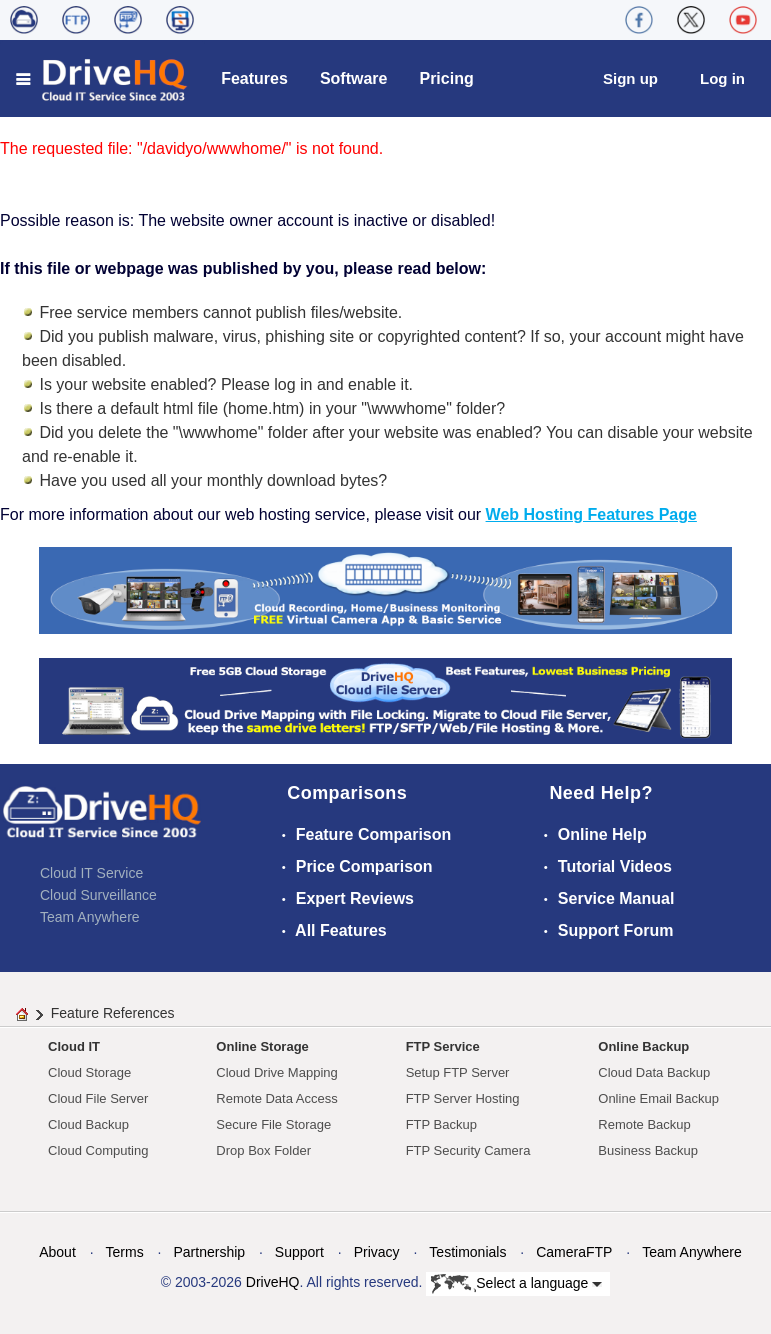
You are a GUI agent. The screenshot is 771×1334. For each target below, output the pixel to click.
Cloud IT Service (91, 873)
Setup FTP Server (458, 1072)
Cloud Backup (88, 1124)
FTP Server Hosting (463, 1098)
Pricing (446, 78)
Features (254, 78)
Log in (722, 78)
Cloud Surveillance (98, 895)
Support (299, 1252)
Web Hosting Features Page (591, 514)
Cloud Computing (98, 1150)
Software (354, 78)
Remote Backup (644, 1124)
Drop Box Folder (263, 1150)
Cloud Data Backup (654, 1072)
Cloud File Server (98, 1098)
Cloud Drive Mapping (276, 1072)
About (57, 1252)
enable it (378, 384)
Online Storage (262, 1046)
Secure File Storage (273, 1124)
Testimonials (467, 1252)
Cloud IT (74, 1046)
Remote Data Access (276, 1098)
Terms (125, 1252)
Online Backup (643, 1046)
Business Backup (648, 1150)
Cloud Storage (89, 1072)
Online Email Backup (658, 1098)
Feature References (113, 1013)
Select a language (516, 1284)
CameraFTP (574, 1252)
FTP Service (443, 1046)
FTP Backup (441, 1124)
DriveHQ (273, 1282)
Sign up (630, 78)
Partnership (209, 1252)
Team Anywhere (90, 917)
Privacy (377, 1252)
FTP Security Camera (468, 1150)
